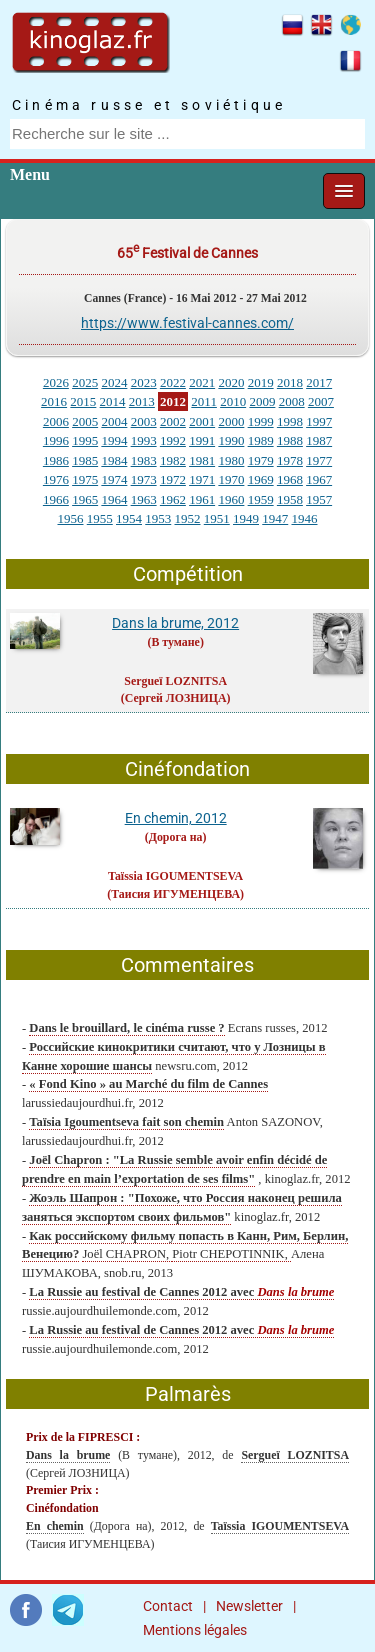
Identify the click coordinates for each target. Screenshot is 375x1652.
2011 (204, 401)
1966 (56, 499)
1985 (85, 460)
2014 (113, 401)
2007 (321, 401)
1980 (231, 460)
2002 (173, 421)
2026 (56, 382)
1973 (144, 479)
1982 (173, 460)
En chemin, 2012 (176, 818)
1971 (202, 479)
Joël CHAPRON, (127, 1254)
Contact (168, 1606)
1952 (188, 518)
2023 (144, 382)
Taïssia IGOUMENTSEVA (175, 876)
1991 (202, 440)
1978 (290, 460)
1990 (231, 440)
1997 (319, 421)
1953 (158, 518)
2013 (142, 401)
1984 (114, 460)
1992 (173, 440)
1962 (173, 499)
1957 (319, 499)
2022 (173, 382)
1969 (261, 479)
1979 (261, 460)
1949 (246, 518)
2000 (231, 421)
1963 (144, 499)
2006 (56, 421)
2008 (292, 401)
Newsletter (249, 1606)
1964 (114, 499)
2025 (85, 382)
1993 (144, 440)
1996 (56, 440)
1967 (319, 479)
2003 (144, 421)
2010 (233, 401)
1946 (305, 518)
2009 (262, 401)
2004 (114, 421)
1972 (173, 479)
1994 (114, 440)
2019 (261, 382)
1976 (56, 479)
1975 (85, 479)
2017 (319, 382)
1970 (231, 479)
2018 (290, 382)
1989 (261, 440)
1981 (202, 460)
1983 (144, 460)
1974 (114, 479)
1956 (71, 518)
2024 (114, 382)
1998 (290, 421)
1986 (56, 460)
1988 (290, 440)
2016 (54, 401)
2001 (202, 421)
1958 (290, 499)
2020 (231, 382)
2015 (83, 401)
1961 (202, 499)
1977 (319, 460)
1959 (261, 499)
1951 (217, 518)
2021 (202, 382)
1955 (100, 518)
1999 (261, 421)
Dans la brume (68, 1455)
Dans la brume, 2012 (175, 623)
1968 (290, 479)
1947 (275, 518)
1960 (231, 499)
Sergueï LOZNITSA (175, 681)
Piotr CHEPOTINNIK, (231, 1254)
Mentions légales (195, 1630)
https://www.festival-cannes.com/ (187, 323)
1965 (85, 499)
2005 (85, 421)
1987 (319, 440)
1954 (129, 518)
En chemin (55, 1526)
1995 (85, 440)
